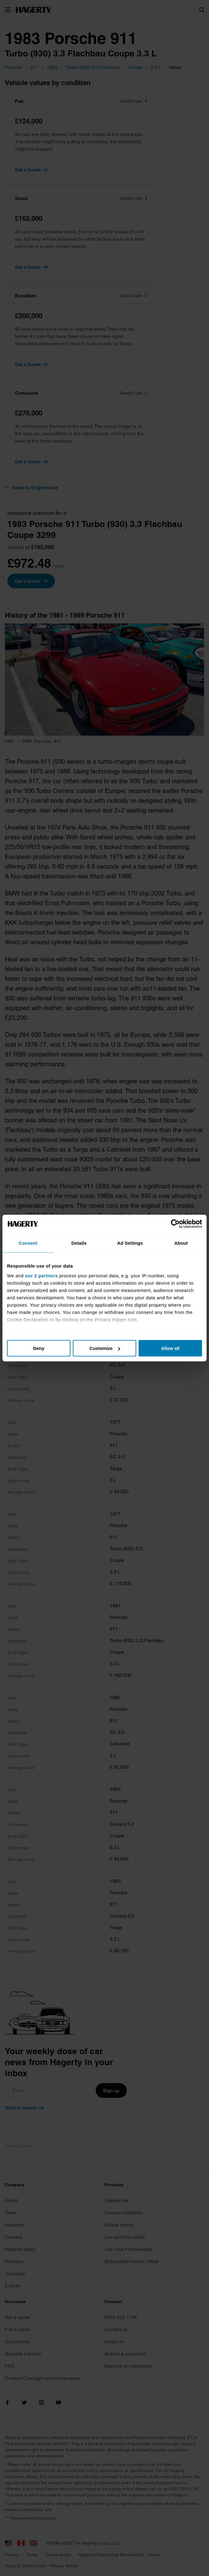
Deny (38, 1348)
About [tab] (181, 1243)
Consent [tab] (28, 1243)
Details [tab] (79, 1243)
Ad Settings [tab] (130, 1243)
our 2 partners (41, 1275)
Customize (105, 1348)
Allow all (170, 1348)
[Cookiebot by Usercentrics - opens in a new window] (175, 1224)
